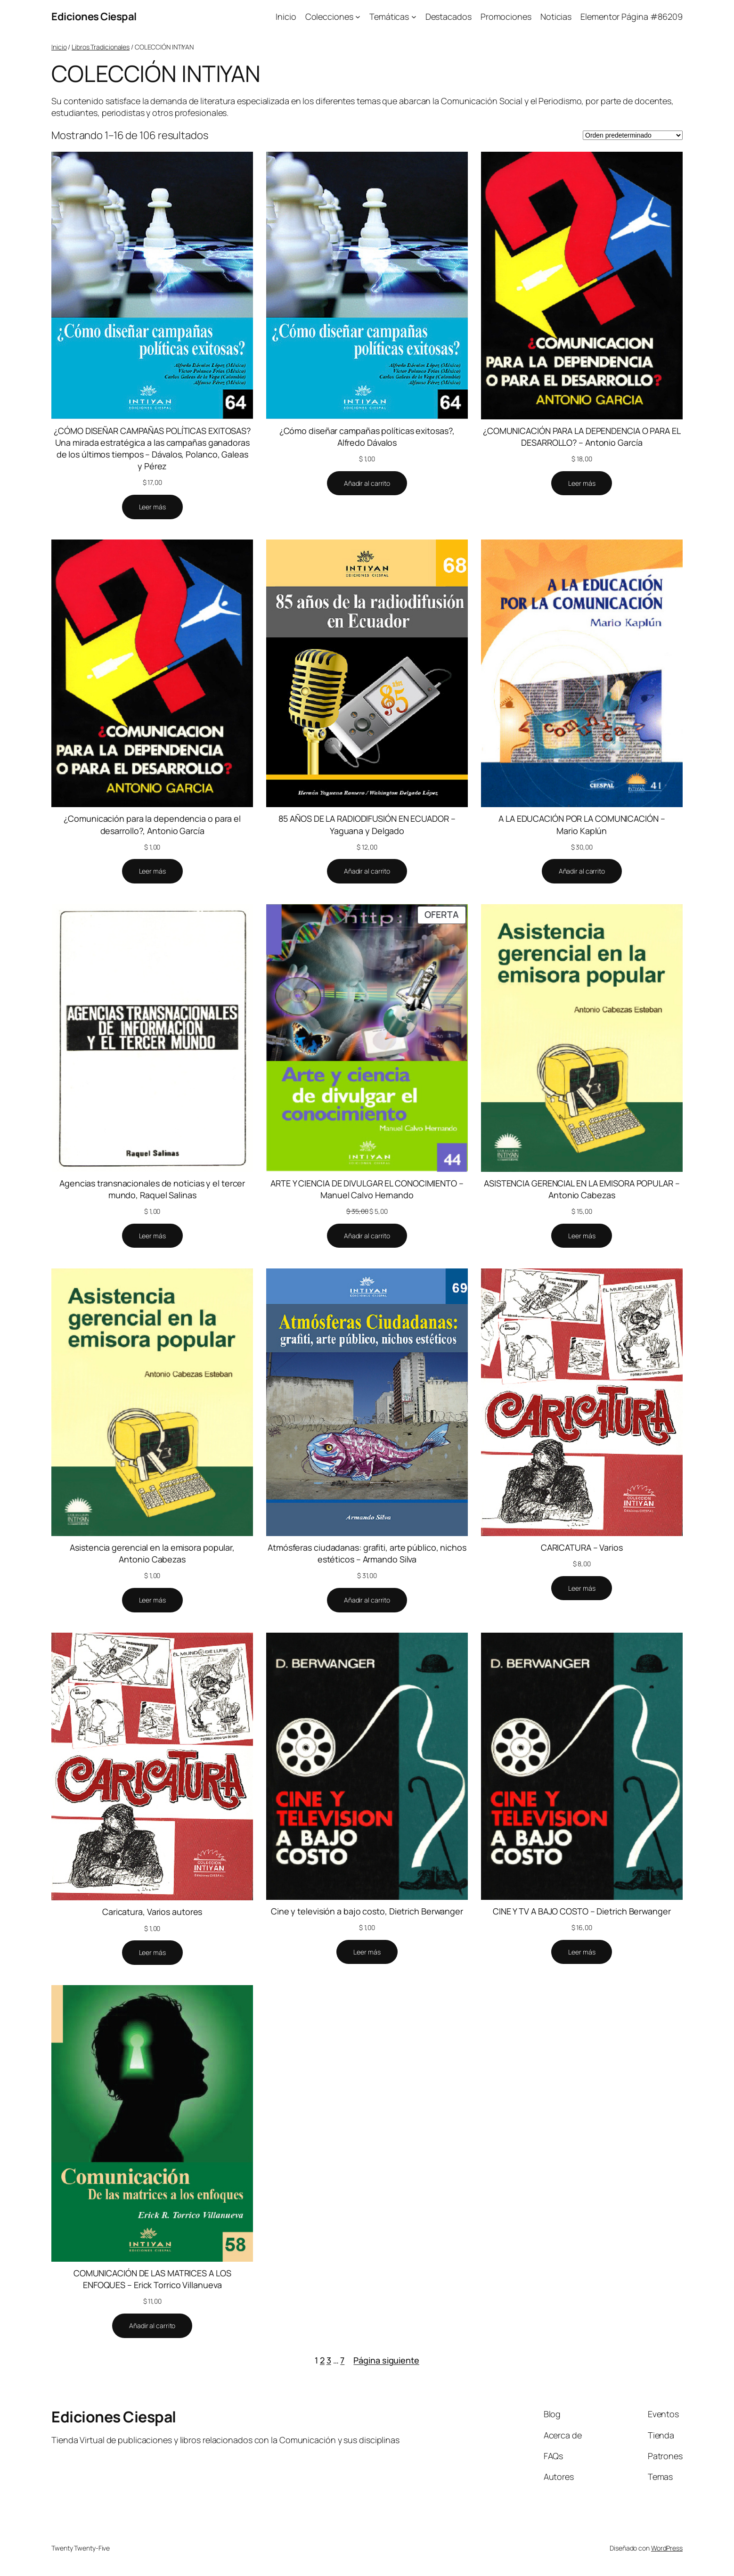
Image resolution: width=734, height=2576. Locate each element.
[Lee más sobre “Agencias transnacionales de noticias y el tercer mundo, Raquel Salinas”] (152, 1236)
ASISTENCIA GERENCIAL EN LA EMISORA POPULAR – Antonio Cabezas (582, 1189)
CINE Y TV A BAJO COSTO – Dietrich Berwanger (582, 1911)
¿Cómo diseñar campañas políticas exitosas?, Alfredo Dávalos (367, 436)
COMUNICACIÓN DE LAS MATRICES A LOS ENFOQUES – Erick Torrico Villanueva (152, 2278)
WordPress (667, 2547)
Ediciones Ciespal (94, 16)
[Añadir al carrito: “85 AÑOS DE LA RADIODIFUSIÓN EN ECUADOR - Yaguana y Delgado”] (367, 871)
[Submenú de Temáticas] (413, 16)
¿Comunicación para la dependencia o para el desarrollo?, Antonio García (152, 824)
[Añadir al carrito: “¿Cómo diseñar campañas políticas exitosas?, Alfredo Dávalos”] (367, 483)
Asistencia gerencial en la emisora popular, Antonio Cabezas (152, 1553)
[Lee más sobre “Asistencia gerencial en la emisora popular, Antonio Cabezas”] (152, 1600)
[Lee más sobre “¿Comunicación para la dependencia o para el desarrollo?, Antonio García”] (152, 871)
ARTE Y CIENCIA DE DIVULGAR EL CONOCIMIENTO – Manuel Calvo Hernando (367, 1189)
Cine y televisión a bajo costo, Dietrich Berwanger (367, 1911)
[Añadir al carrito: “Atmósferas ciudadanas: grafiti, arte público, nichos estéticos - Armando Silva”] (367, 1600)
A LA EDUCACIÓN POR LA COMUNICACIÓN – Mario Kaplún (581, 824)
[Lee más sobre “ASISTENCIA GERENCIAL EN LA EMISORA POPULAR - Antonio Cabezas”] (581, 1236)
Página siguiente (386, 2360)
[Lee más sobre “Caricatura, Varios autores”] (152, 1952)
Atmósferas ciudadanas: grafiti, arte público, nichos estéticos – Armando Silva (367, 1553)
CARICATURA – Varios (582, 1547)
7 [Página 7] (342, 2360)
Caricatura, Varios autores (152, 1911)
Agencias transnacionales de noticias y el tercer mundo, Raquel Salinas (152, 1189)
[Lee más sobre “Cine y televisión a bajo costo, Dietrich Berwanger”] (366, 1952)
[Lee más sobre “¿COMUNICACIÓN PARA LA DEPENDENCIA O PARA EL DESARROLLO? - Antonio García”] (581, 483)
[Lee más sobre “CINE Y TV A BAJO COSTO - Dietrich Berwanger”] (581, 1952)
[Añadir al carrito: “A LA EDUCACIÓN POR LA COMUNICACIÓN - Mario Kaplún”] (582, 871)
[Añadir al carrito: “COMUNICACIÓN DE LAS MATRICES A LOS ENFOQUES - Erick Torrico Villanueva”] (152, 2326)
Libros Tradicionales (101, 46)
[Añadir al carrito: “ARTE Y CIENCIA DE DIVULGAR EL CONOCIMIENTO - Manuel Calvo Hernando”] (367, 1236)
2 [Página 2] (322, 2360)
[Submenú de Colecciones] (357, 16)
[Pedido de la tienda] (633, 135)
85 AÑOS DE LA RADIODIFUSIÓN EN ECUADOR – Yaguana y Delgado (366, 824)
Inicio (58, 46)
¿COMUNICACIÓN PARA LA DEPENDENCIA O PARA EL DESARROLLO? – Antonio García (582, 436)
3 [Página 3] (328, 2360)
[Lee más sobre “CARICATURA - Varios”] (581, 1588)
